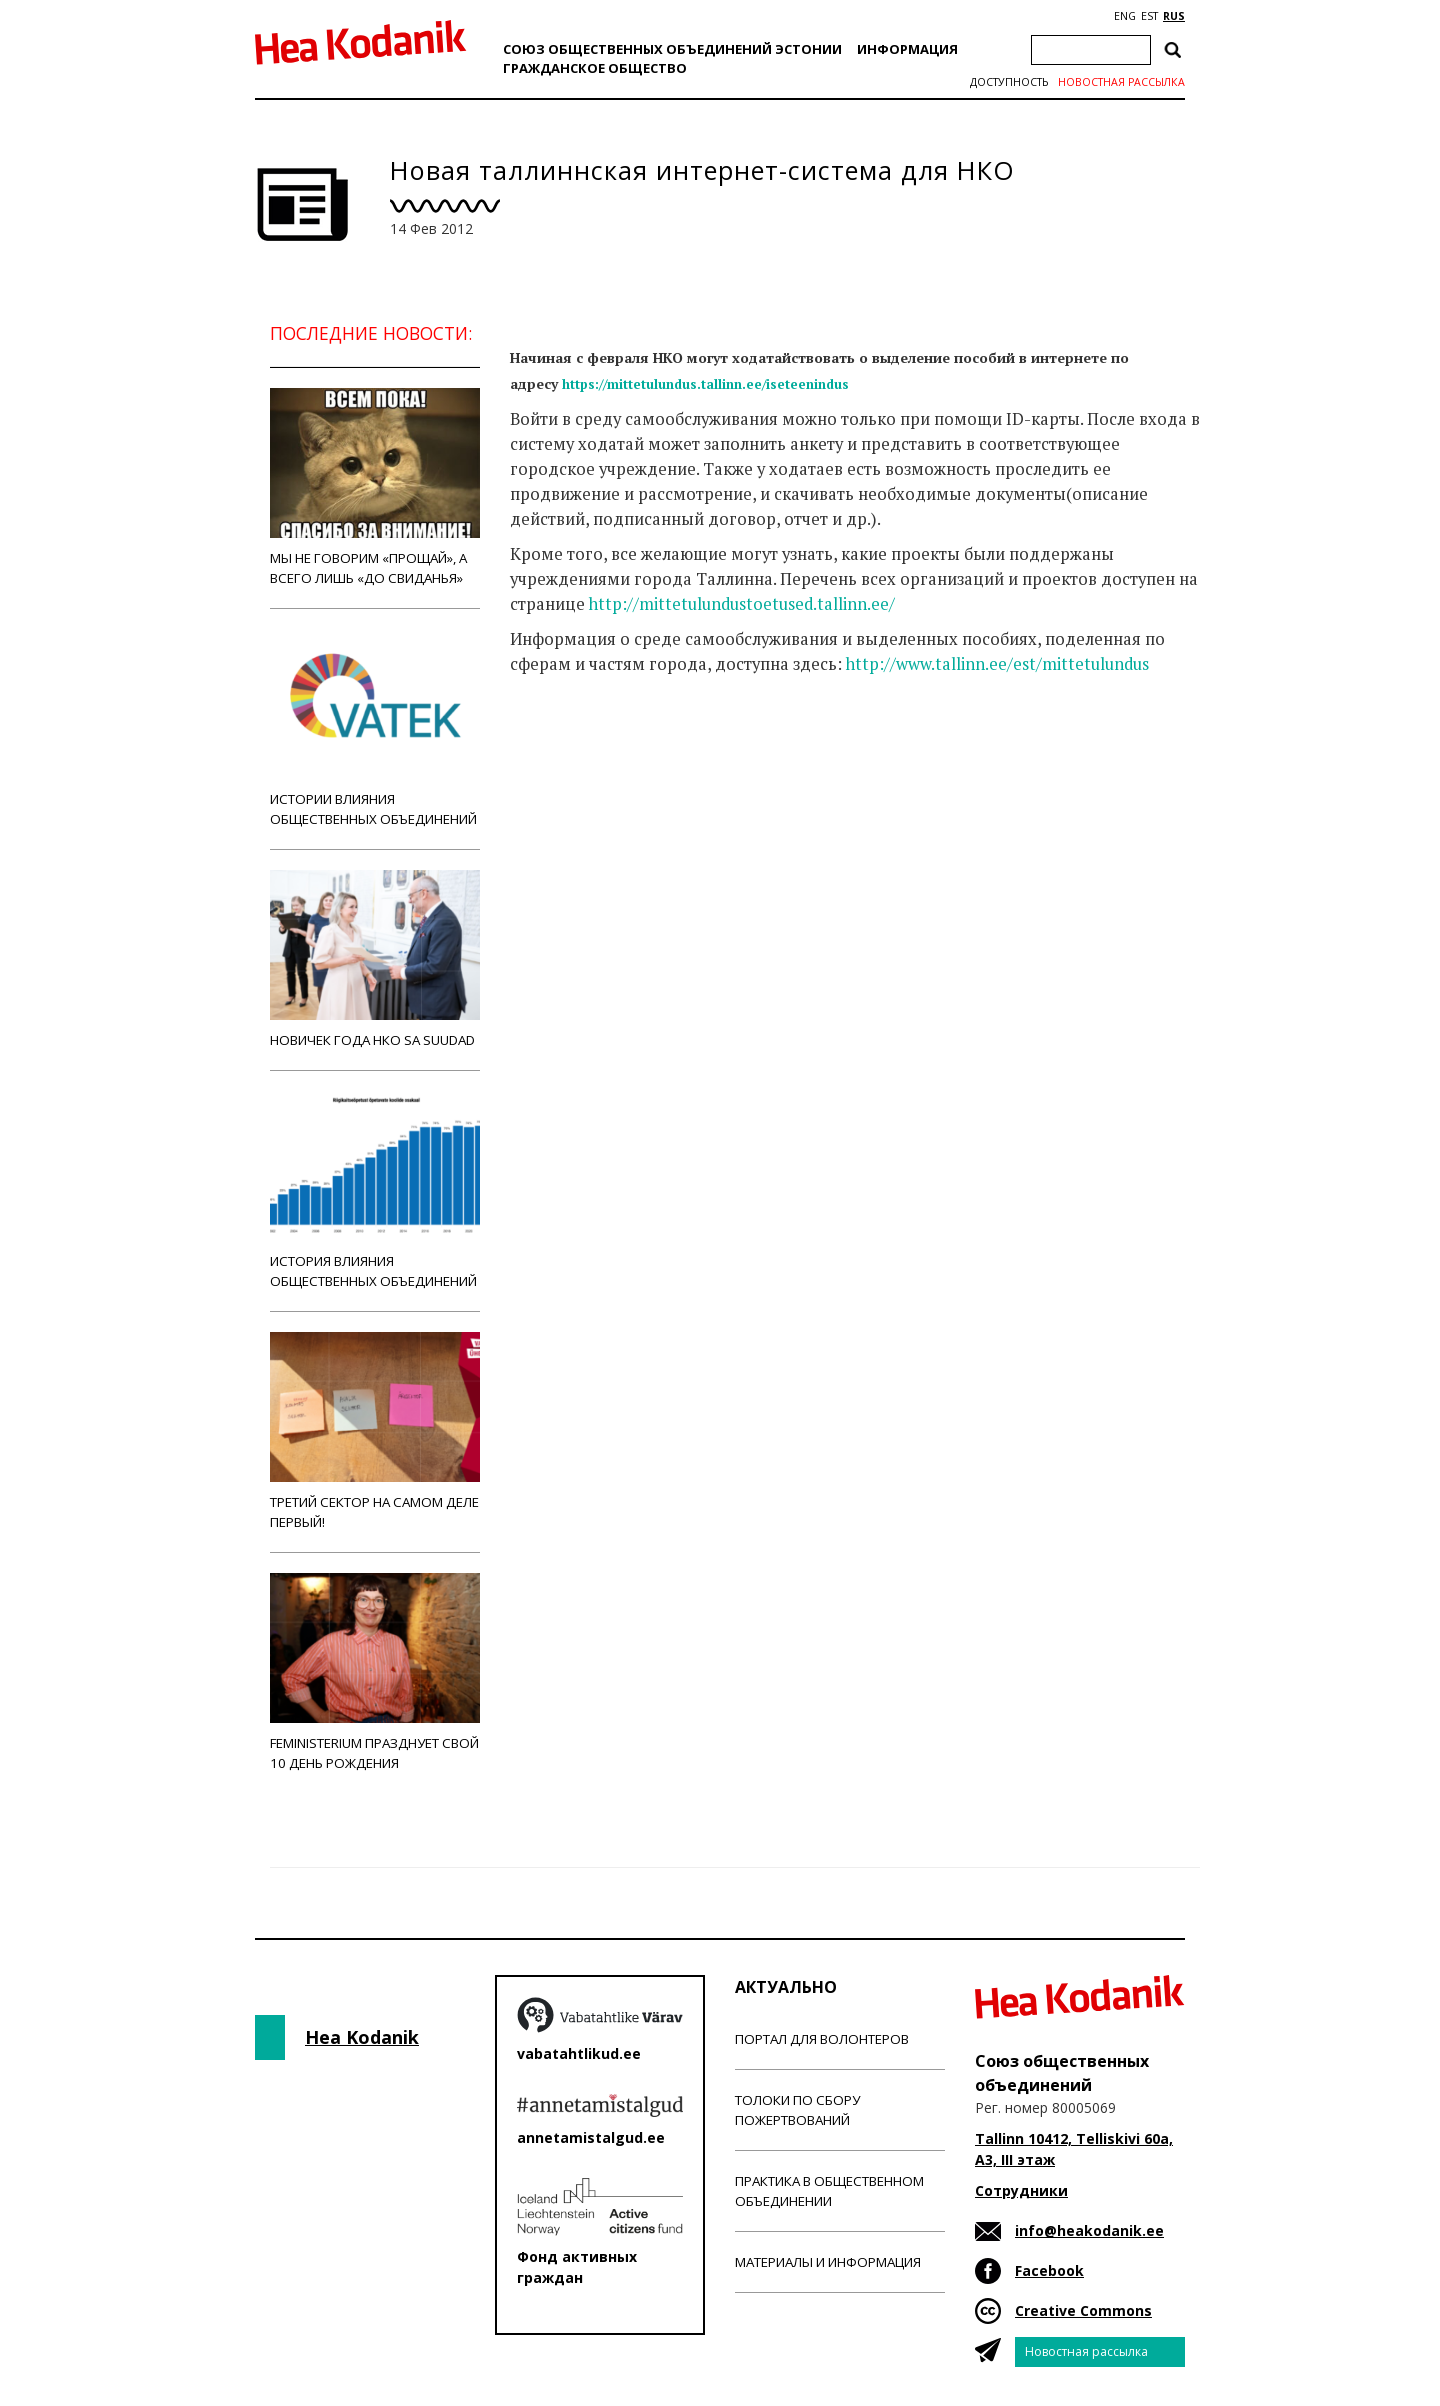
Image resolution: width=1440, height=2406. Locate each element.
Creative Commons (1083, 2310)
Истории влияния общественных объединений (375, 728)
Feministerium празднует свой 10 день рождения (375, 1672)
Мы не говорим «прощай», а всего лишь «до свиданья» (375, 487)
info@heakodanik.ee (1089, 2230)
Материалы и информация (828, 2262)
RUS (1174, 16)
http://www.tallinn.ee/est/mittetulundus (997, 664)
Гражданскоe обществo (595, 68)
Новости (564, 743)
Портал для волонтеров (822, 2039)
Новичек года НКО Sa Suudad (375, 959)
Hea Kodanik (362, 2037)
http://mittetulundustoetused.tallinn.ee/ (742, 604)
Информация (907, 49)
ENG (1125, 16)
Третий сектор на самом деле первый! (375, 1431)
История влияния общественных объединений (375, 1190)
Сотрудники (1021, 2190)
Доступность (1009, 82)
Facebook (1049, 2270)
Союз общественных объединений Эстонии (672, 49)
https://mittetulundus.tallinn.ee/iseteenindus (705, 384)
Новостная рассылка (1121, 82)
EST (1149, 16)
